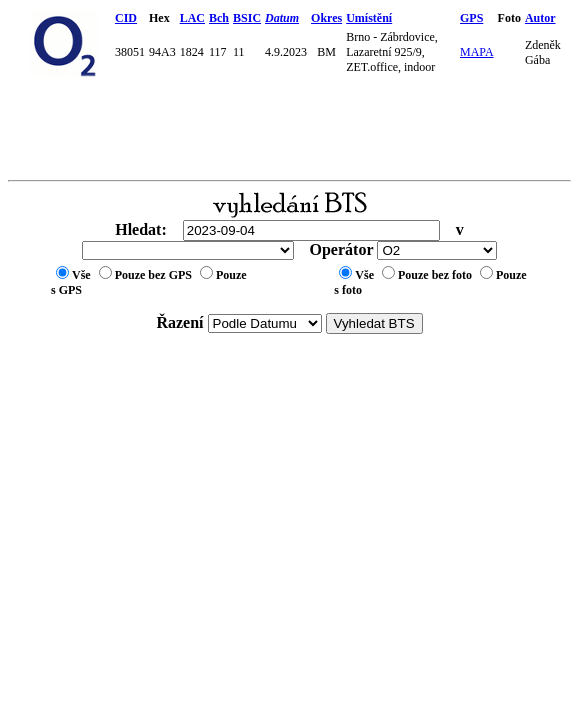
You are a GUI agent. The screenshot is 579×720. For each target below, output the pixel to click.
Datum (282, 18)
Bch (219, 18)
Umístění (369, 18)
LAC (192, 18)
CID (126, 18)
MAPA (477, 52)
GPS (471, 18)
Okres (326, 18)
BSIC (247, 18)
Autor (540, 18)
